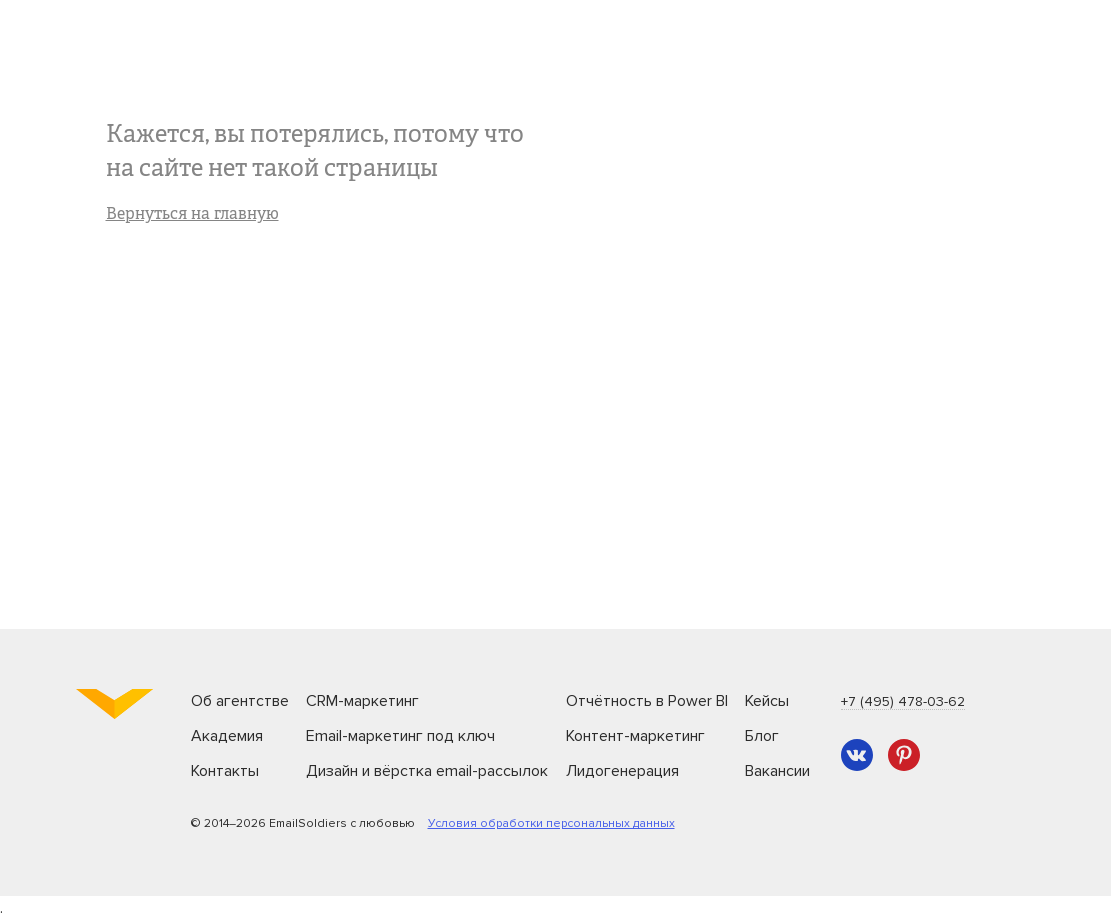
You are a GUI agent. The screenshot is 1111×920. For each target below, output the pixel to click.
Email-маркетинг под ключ (400, 736)
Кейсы (767, 701)
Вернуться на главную (192, 215)
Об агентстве (240, 701)
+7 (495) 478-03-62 (903, 701)
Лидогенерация (622, 771)
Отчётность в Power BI (647, 701)
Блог (762, 736)
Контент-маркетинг (635, 736)
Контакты (225, 771)
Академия (227, 736)
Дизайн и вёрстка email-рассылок (427, 771)
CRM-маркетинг (362, 701)
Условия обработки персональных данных (551, 823)
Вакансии (777, 771)
